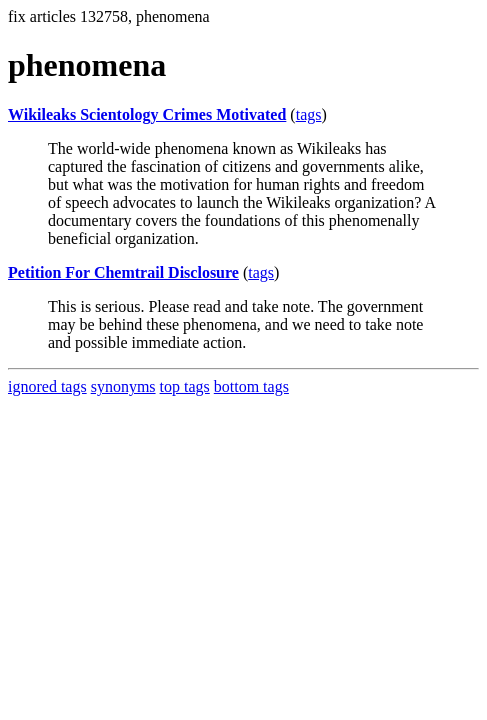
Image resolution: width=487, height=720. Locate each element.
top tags (185, 386)
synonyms (123, 386)
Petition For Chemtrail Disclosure (123, 272)
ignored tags (47, 386)
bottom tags (251, 386)
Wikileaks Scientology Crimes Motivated (147, 114)
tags (309, 114)
